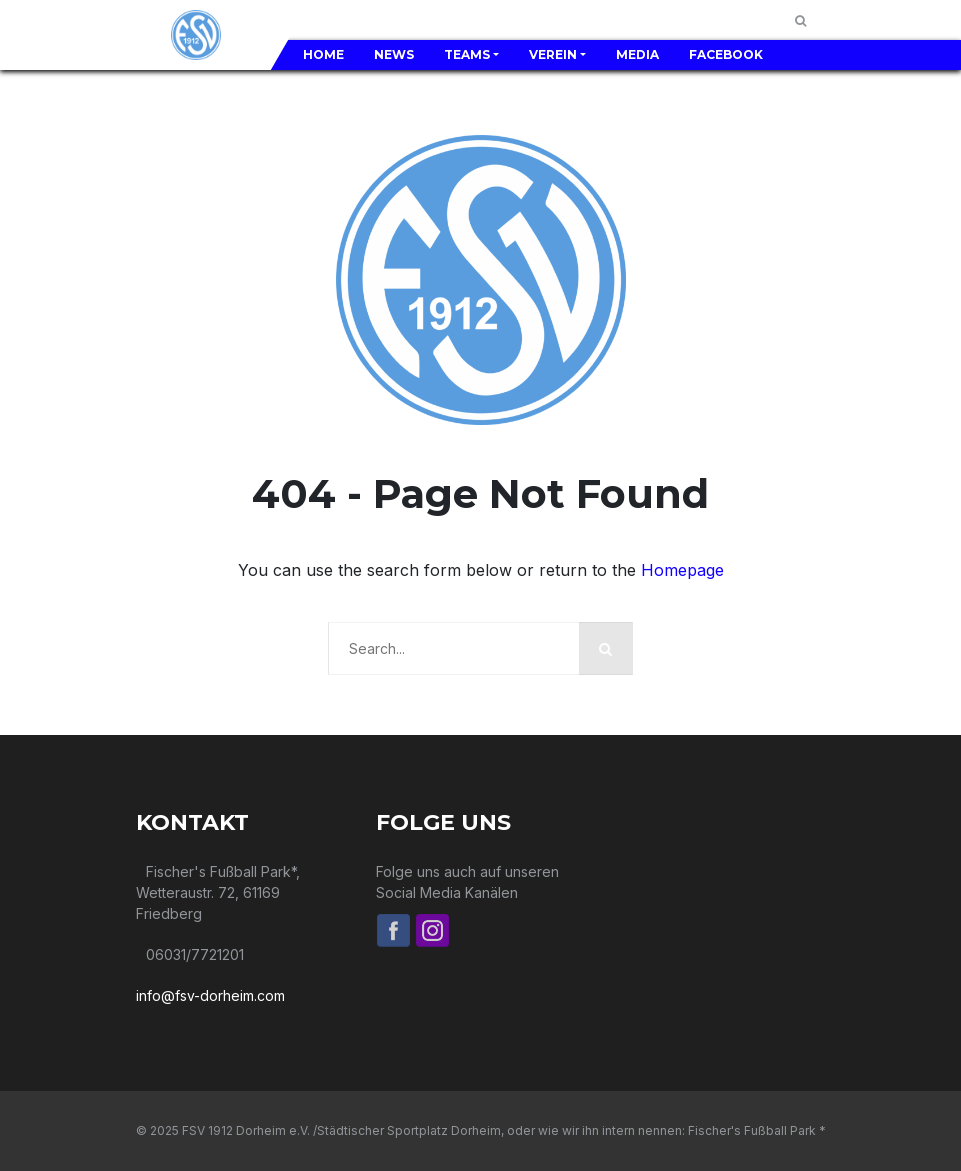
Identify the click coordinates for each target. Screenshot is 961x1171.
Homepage (682, 570)
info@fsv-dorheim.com (210, 995)
